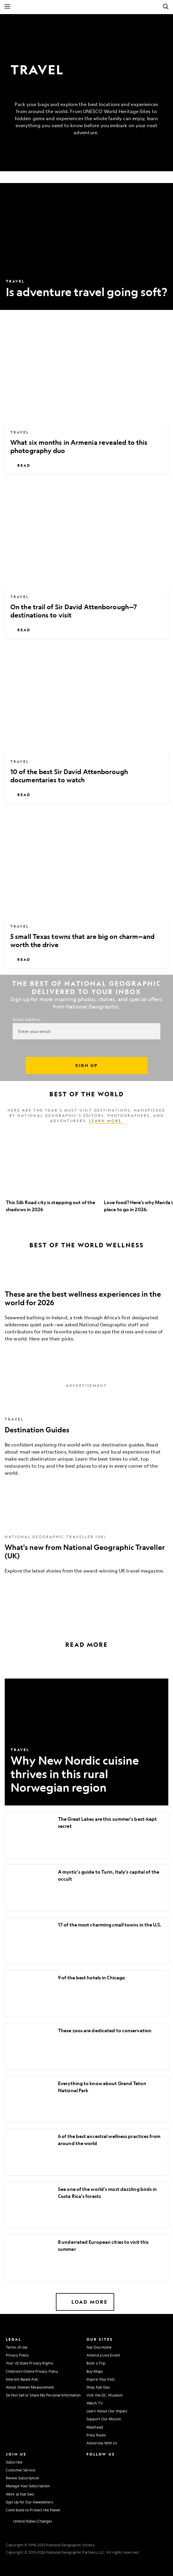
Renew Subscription (22, 2478)
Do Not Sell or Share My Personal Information (43, 2395)
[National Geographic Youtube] (103, 2473)
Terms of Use (16, 2347)
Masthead (94, 2427)
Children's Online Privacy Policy (32, 2371)
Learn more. (106, 1120)
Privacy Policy (17, 2355)
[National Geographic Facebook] (103, 2461)
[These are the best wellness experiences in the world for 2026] (86, 1306)
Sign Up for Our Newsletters (29, 2502)
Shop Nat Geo (98, 2387)
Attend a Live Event (103, 2355)
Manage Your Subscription (28, 2485)
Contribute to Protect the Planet (33, 2510)
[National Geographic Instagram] (89, 2461)
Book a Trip (95, 2363)
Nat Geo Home (99, 2347)
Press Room (96, 2435)
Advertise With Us (101, 2443)
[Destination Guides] (86, 1439)
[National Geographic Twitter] (89, 2473)
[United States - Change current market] (29, 2521)
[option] (52, 1172)
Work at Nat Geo (20, 2494)
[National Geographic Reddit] (91, 2498)
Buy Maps (94, 2371)
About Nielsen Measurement (30, 2387)
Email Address (26, 1019)
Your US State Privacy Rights (29, 2363)
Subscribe (14, 2462)
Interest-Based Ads (22, 2379)
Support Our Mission (103, 2418)
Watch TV (94, 2403)
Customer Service (21, 2470)
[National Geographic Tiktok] (104, 2486)
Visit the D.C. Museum (104, 2395)
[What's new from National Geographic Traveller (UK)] (86, 1547)
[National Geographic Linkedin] (91, 2486)
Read (20, 465)
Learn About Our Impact (106, 2411)
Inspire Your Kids (100, 2379)
